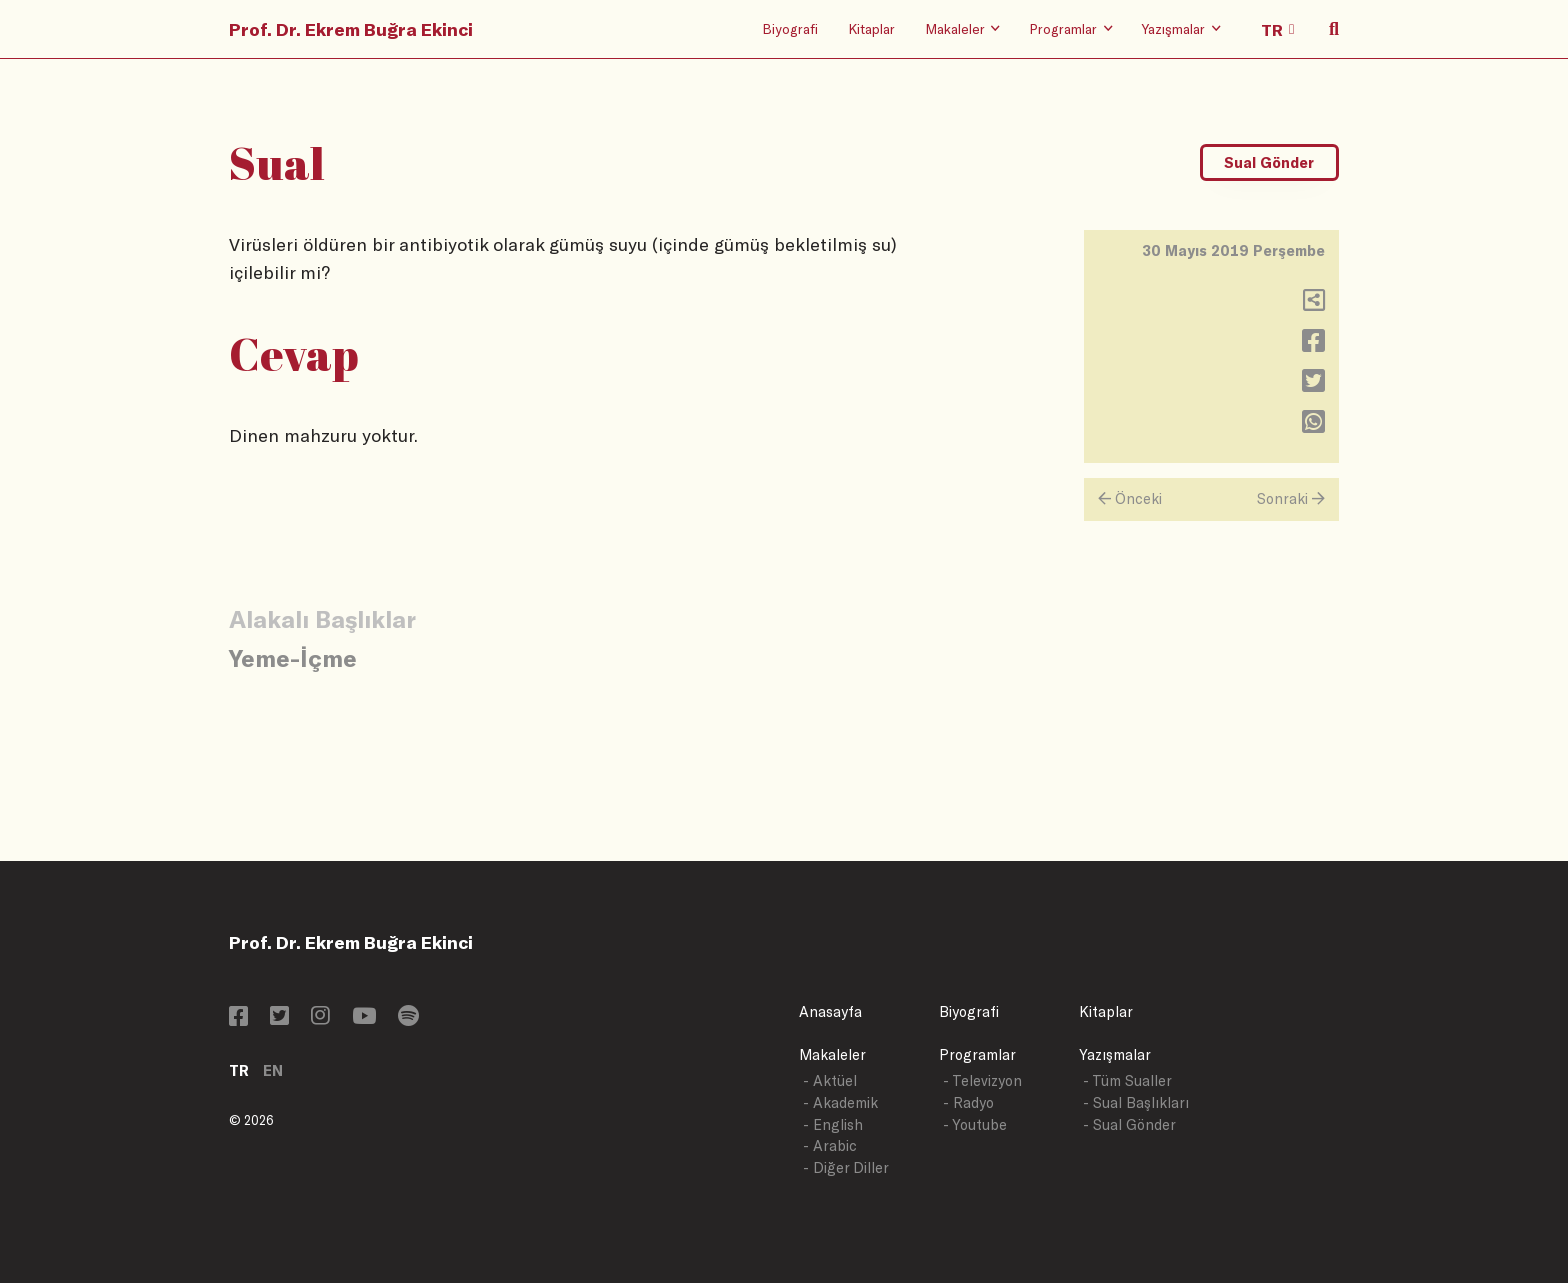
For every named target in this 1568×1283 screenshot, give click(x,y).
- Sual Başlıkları (1136, 1102)
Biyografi (790, 28)
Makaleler (832, 1054)
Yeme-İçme (293, 657)
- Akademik (840, 1102)
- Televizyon (982, 1080)
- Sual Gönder (1129, 1124)
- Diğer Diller (846, 1167)
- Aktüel (830, 1080)
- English (833, 1124)
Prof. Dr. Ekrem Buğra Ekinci (351, 29)
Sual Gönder (1269, 162)
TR (239, 1070)
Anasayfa (830, 1011)
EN (273, 1070)
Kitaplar (871, 28)
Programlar (977, 1054)
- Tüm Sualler (1127, 1080)
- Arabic (830, 1145)
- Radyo (968, 1102)
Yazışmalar (1115, 1054)
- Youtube (975, 1124)
